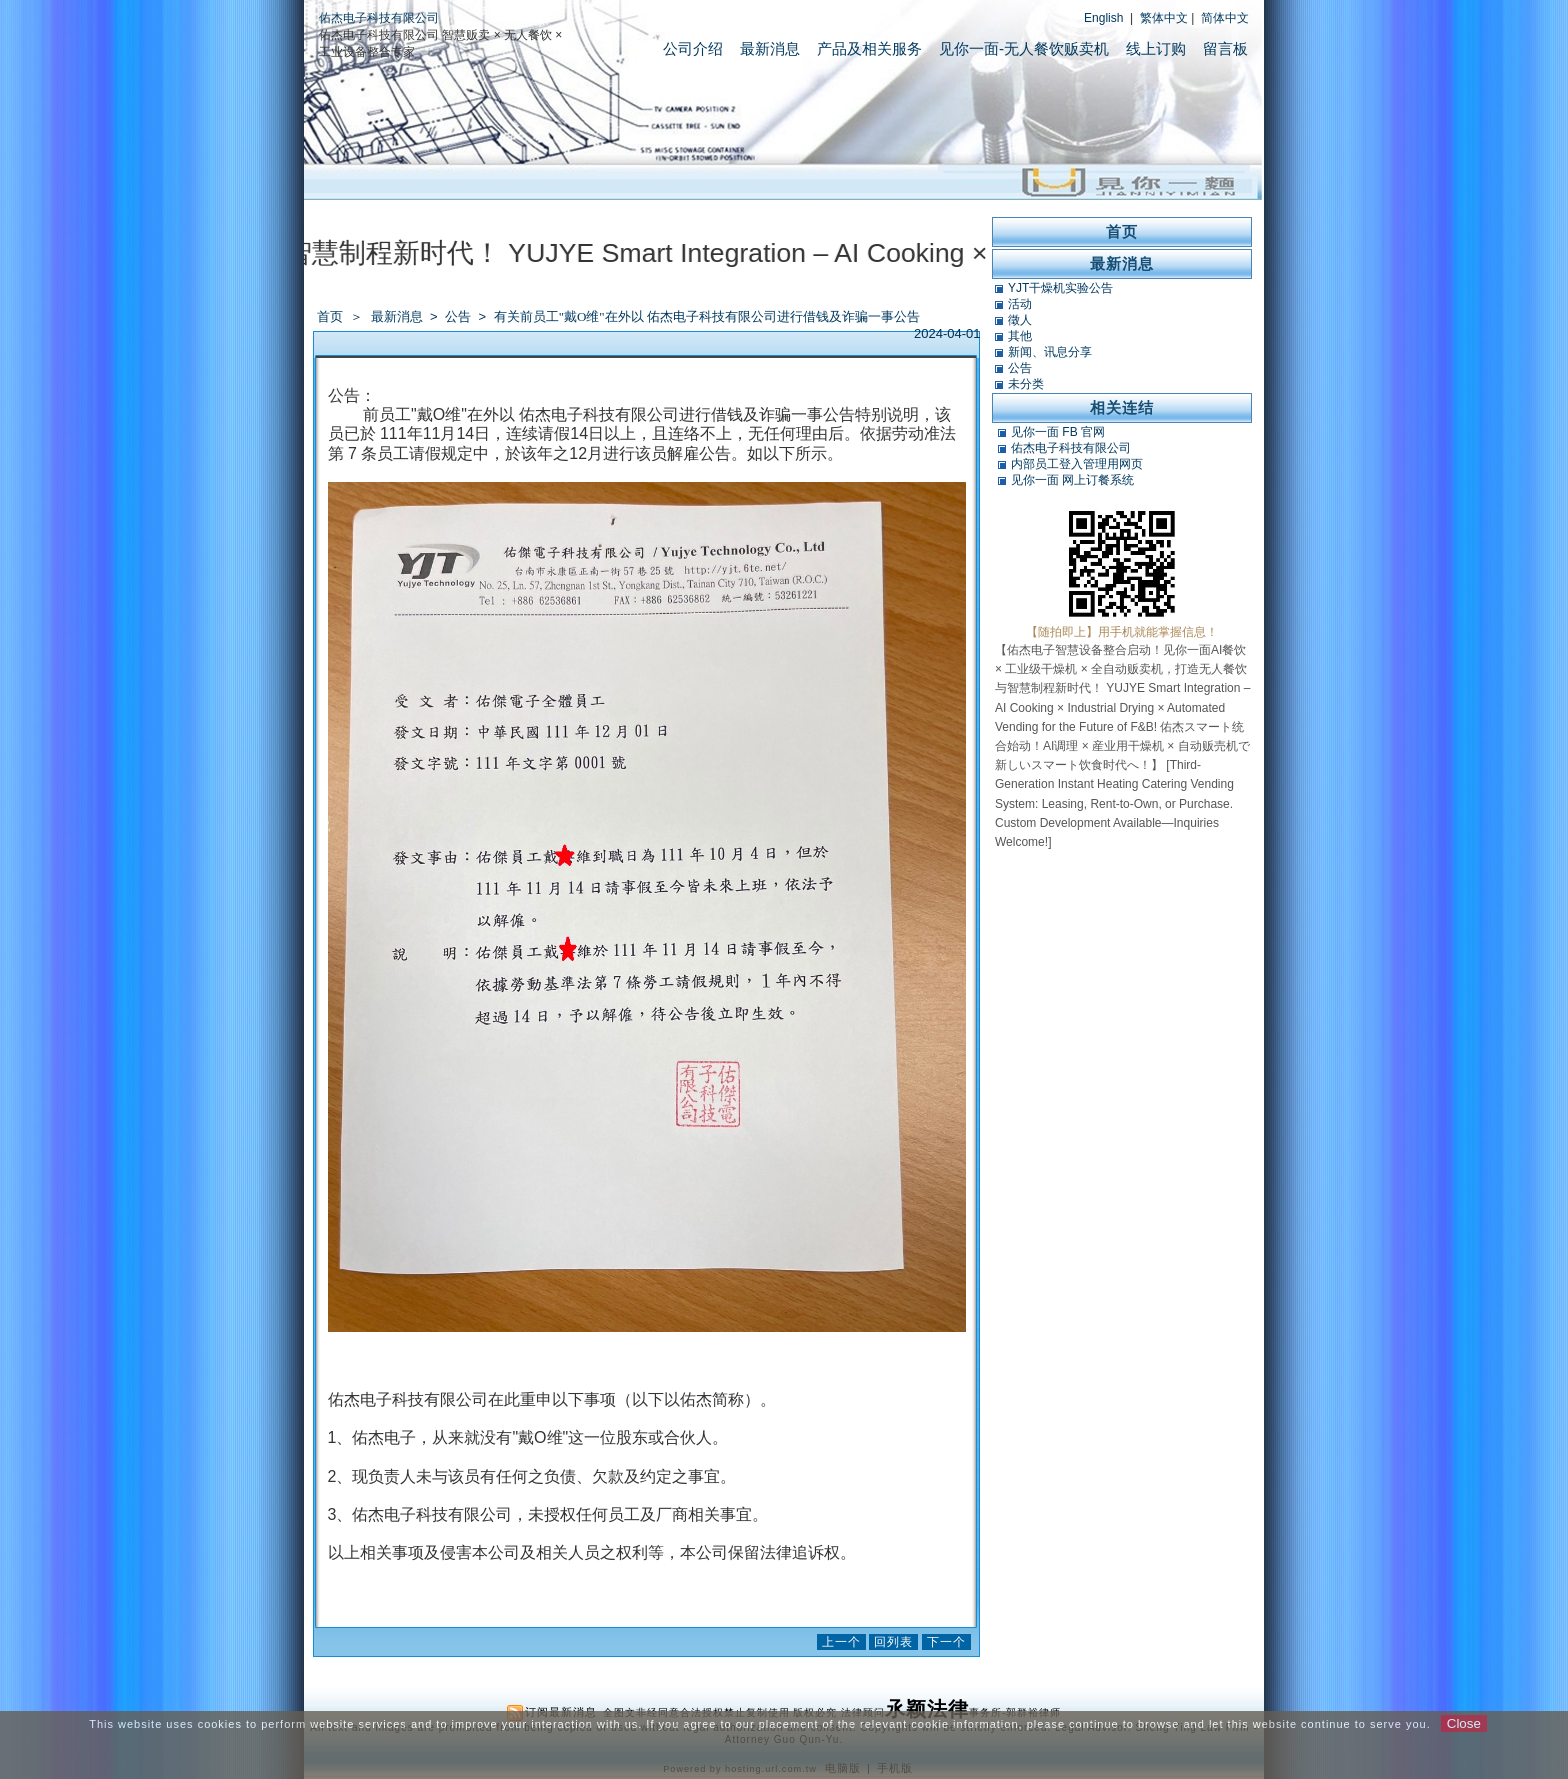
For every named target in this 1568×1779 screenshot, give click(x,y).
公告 (459, 316)
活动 (1020, 304)
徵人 (1020, 320)
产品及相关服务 (869, 48)
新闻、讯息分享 (1050, 352)
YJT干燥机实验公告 (1060, 288)
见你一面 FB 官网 (1058, 432)
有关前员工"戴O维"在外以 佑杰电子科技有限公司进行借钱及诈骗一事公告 (707, 316)
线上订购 (1156, 48)
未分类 (1026, 384)
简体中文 (1225, 18)
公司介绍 (693, 48)
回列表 (893, 1642)
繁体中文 (1164, 18)
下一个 (946, 1642)
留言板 (1225, 48)
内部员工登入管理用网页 (1077, 464)
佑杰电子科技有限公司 (379, 18)
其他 (1020, 336)
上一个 (841, 1642)
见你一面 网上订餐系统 (1072, 480)
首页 (330, 316)
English (1103, 18)
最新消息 (770, 48)
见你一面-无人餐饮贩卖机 (1024, 48)
